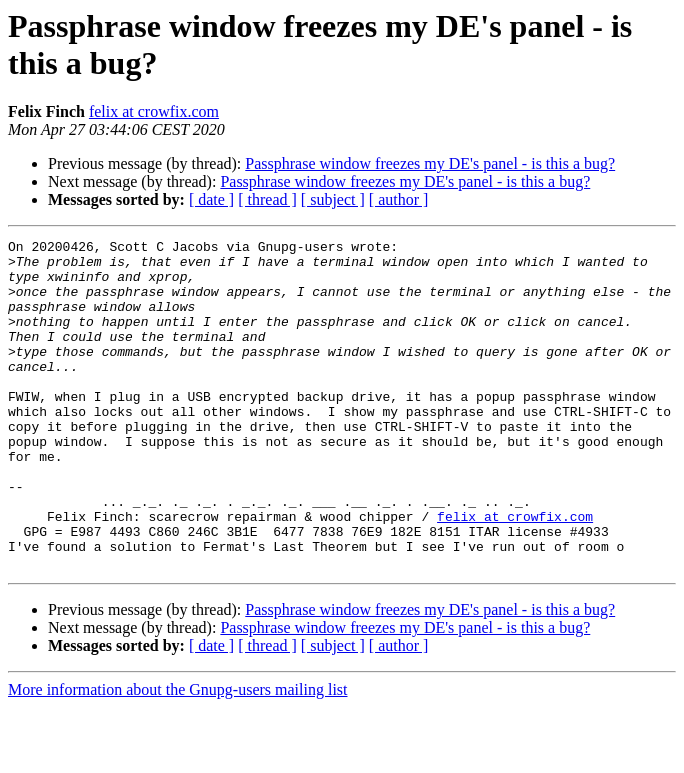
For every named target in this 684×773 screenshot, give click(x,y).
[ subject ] (333, 199)
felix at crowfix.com (154, 111)
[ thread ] (267, 199)
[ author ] (399, 199)
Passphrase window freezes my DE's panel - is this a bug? (430, 163)
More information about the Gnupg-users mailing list (178, 755)
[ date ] (211, 199)
